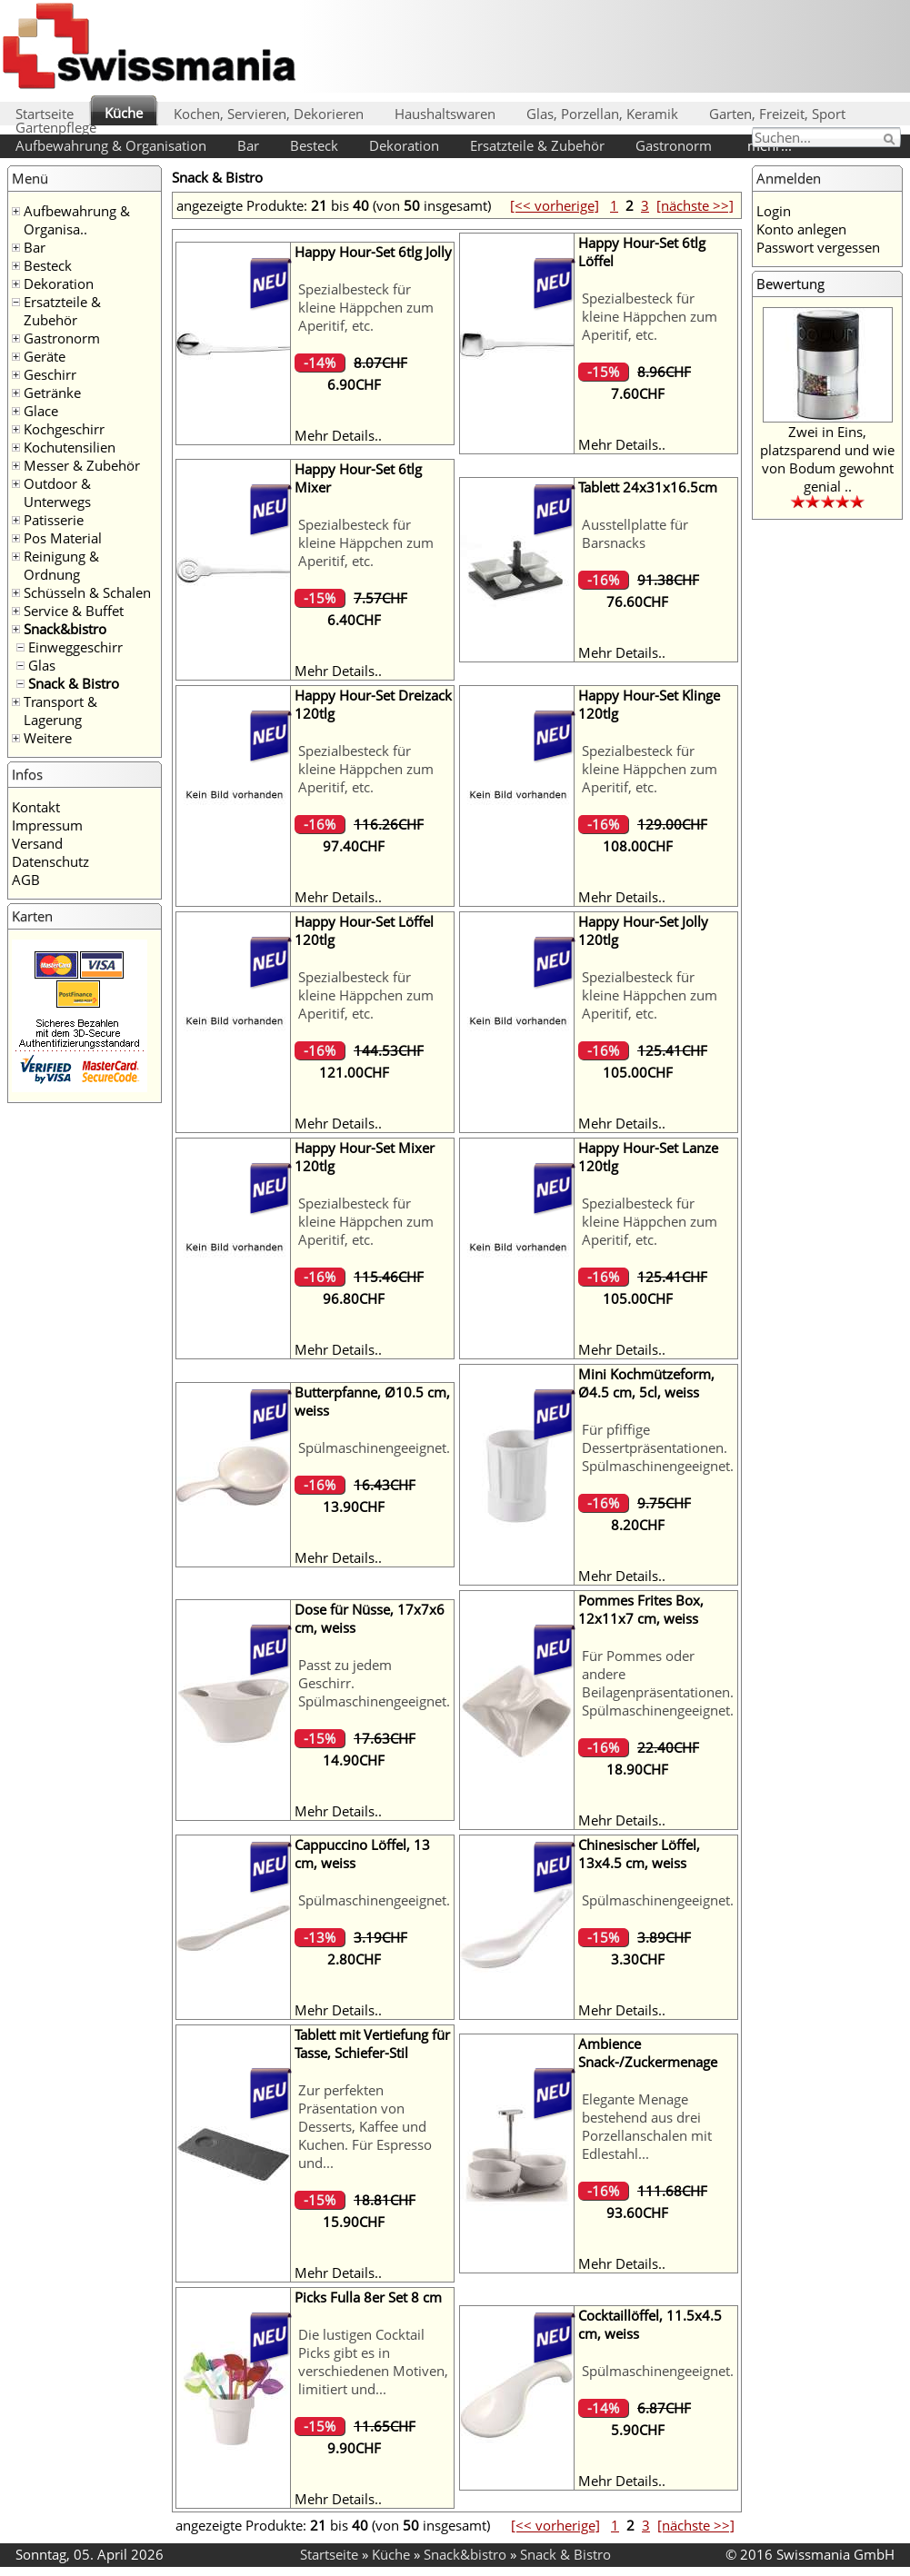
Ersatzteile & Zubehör (537, 145)
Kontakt (36, 807)
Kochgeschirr (64, 429)
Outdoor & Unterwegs (57, 492)
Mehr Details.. (338, 435)
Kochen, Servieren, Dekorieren (269, 113)
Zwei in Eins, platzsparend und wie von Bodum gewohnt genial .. (827, 459)
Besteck (314, 145)
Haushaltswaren (445, 113)
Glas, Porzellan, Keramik (602, 113)
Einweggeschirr (75, 647)
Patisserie (54, 520)
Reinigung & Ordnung (61, 565)
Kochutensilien (69, 447)
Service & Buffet (74, 611)
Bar (248, 145)
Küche (124, 113)
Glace (41, 411)
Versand (37, 843)
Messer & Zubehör (82, 465)
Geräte (44, 356)
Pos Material (63, 538)
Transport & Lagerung (60, 710)
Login (773, 211)
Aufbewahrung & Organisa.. (77, 220)
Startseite (44, 113)
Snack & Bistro (73, 683)
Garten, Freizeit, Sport (777, 113)
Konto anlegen (801, 229)
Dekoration (404, 145)
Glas (41, 665)
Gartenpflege (55, 127)
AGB (26, 879)
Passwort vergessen (818, 247)
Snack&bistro (65, 629)
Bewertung (790, 283)
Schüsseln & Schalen (87, 592)
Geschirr (50, 374)
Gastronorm (673, 145)
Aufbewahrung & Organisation (110, 145)
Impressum (47, 825)
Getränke (52, 392)
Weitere (48, 738)
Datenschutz (50, 861)
